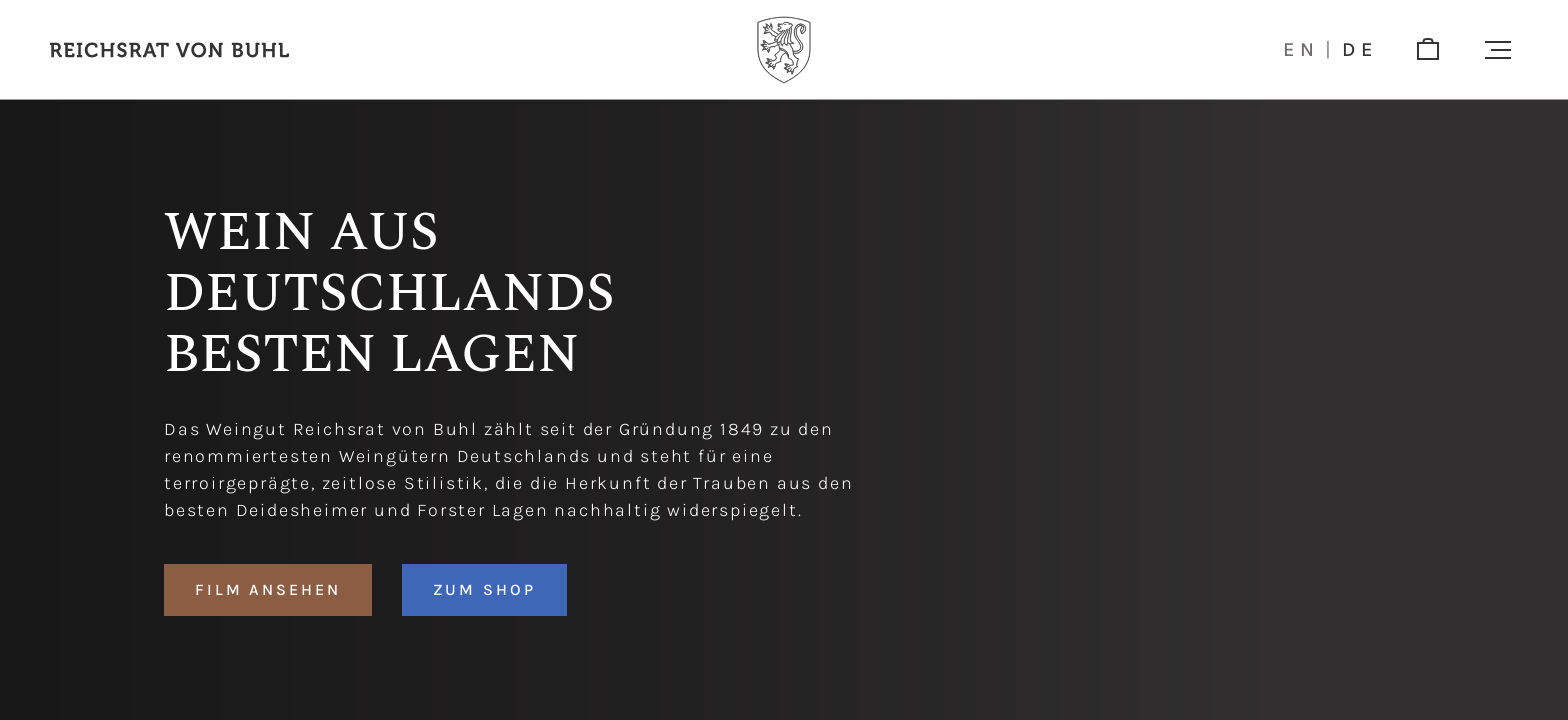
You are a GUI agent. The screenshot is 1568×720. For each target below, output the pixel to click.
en (1301, 50)
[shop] (1428, 50)
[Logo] (784, 50)
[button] (1498, 50)
